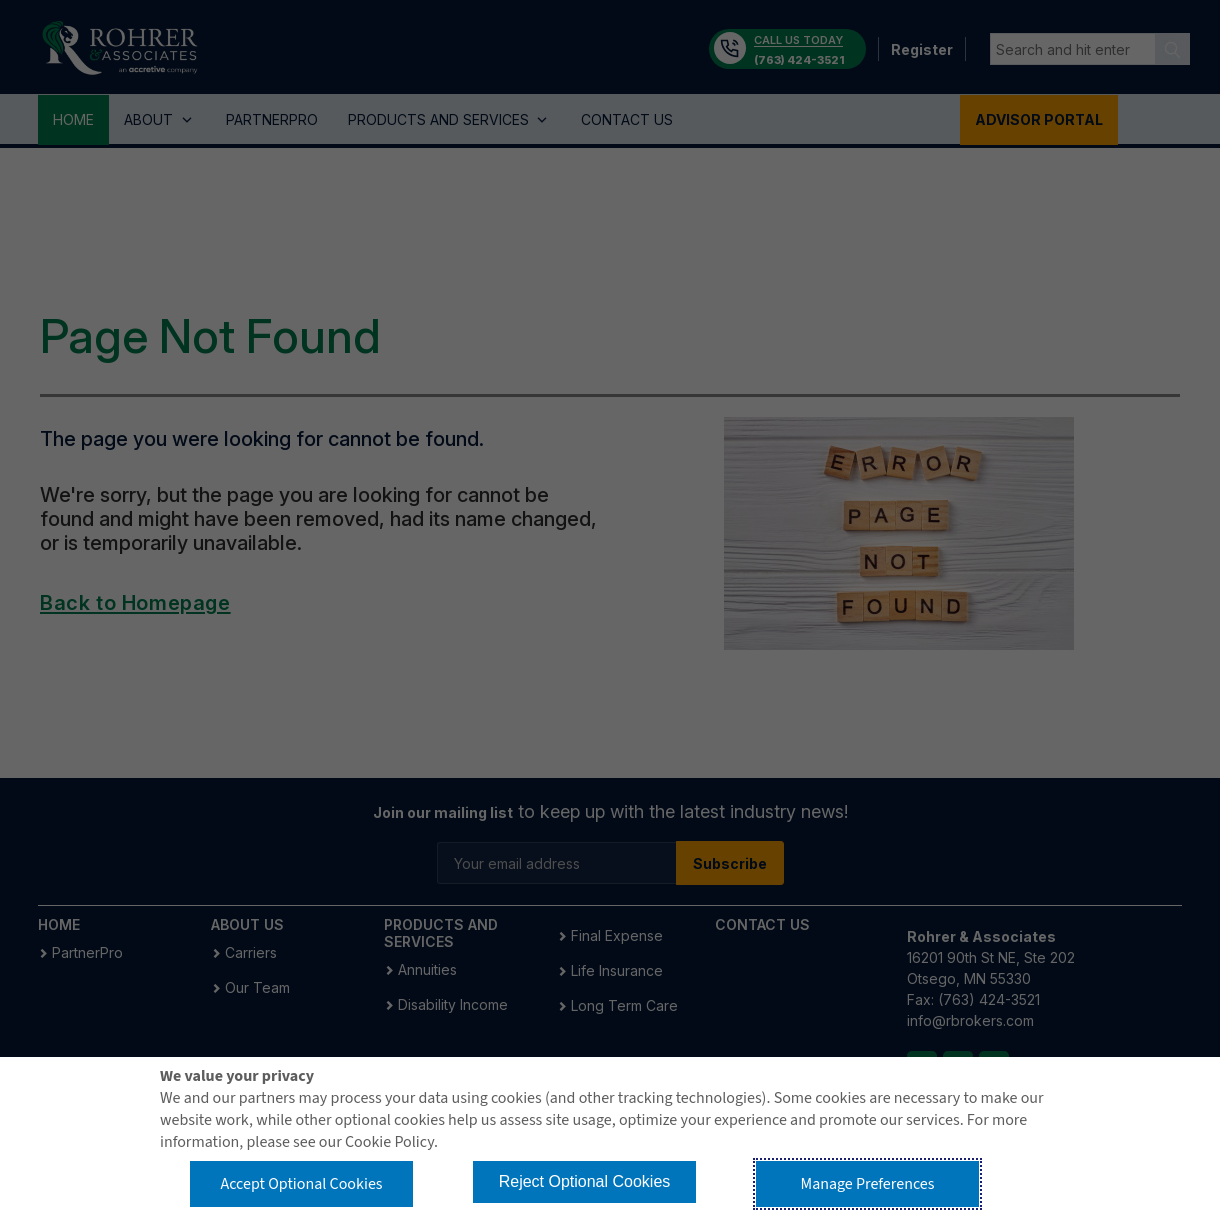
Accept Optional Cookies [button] (301, 1184)
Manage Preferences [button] (868, 1184)
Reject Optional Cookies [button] (585, 1181)
